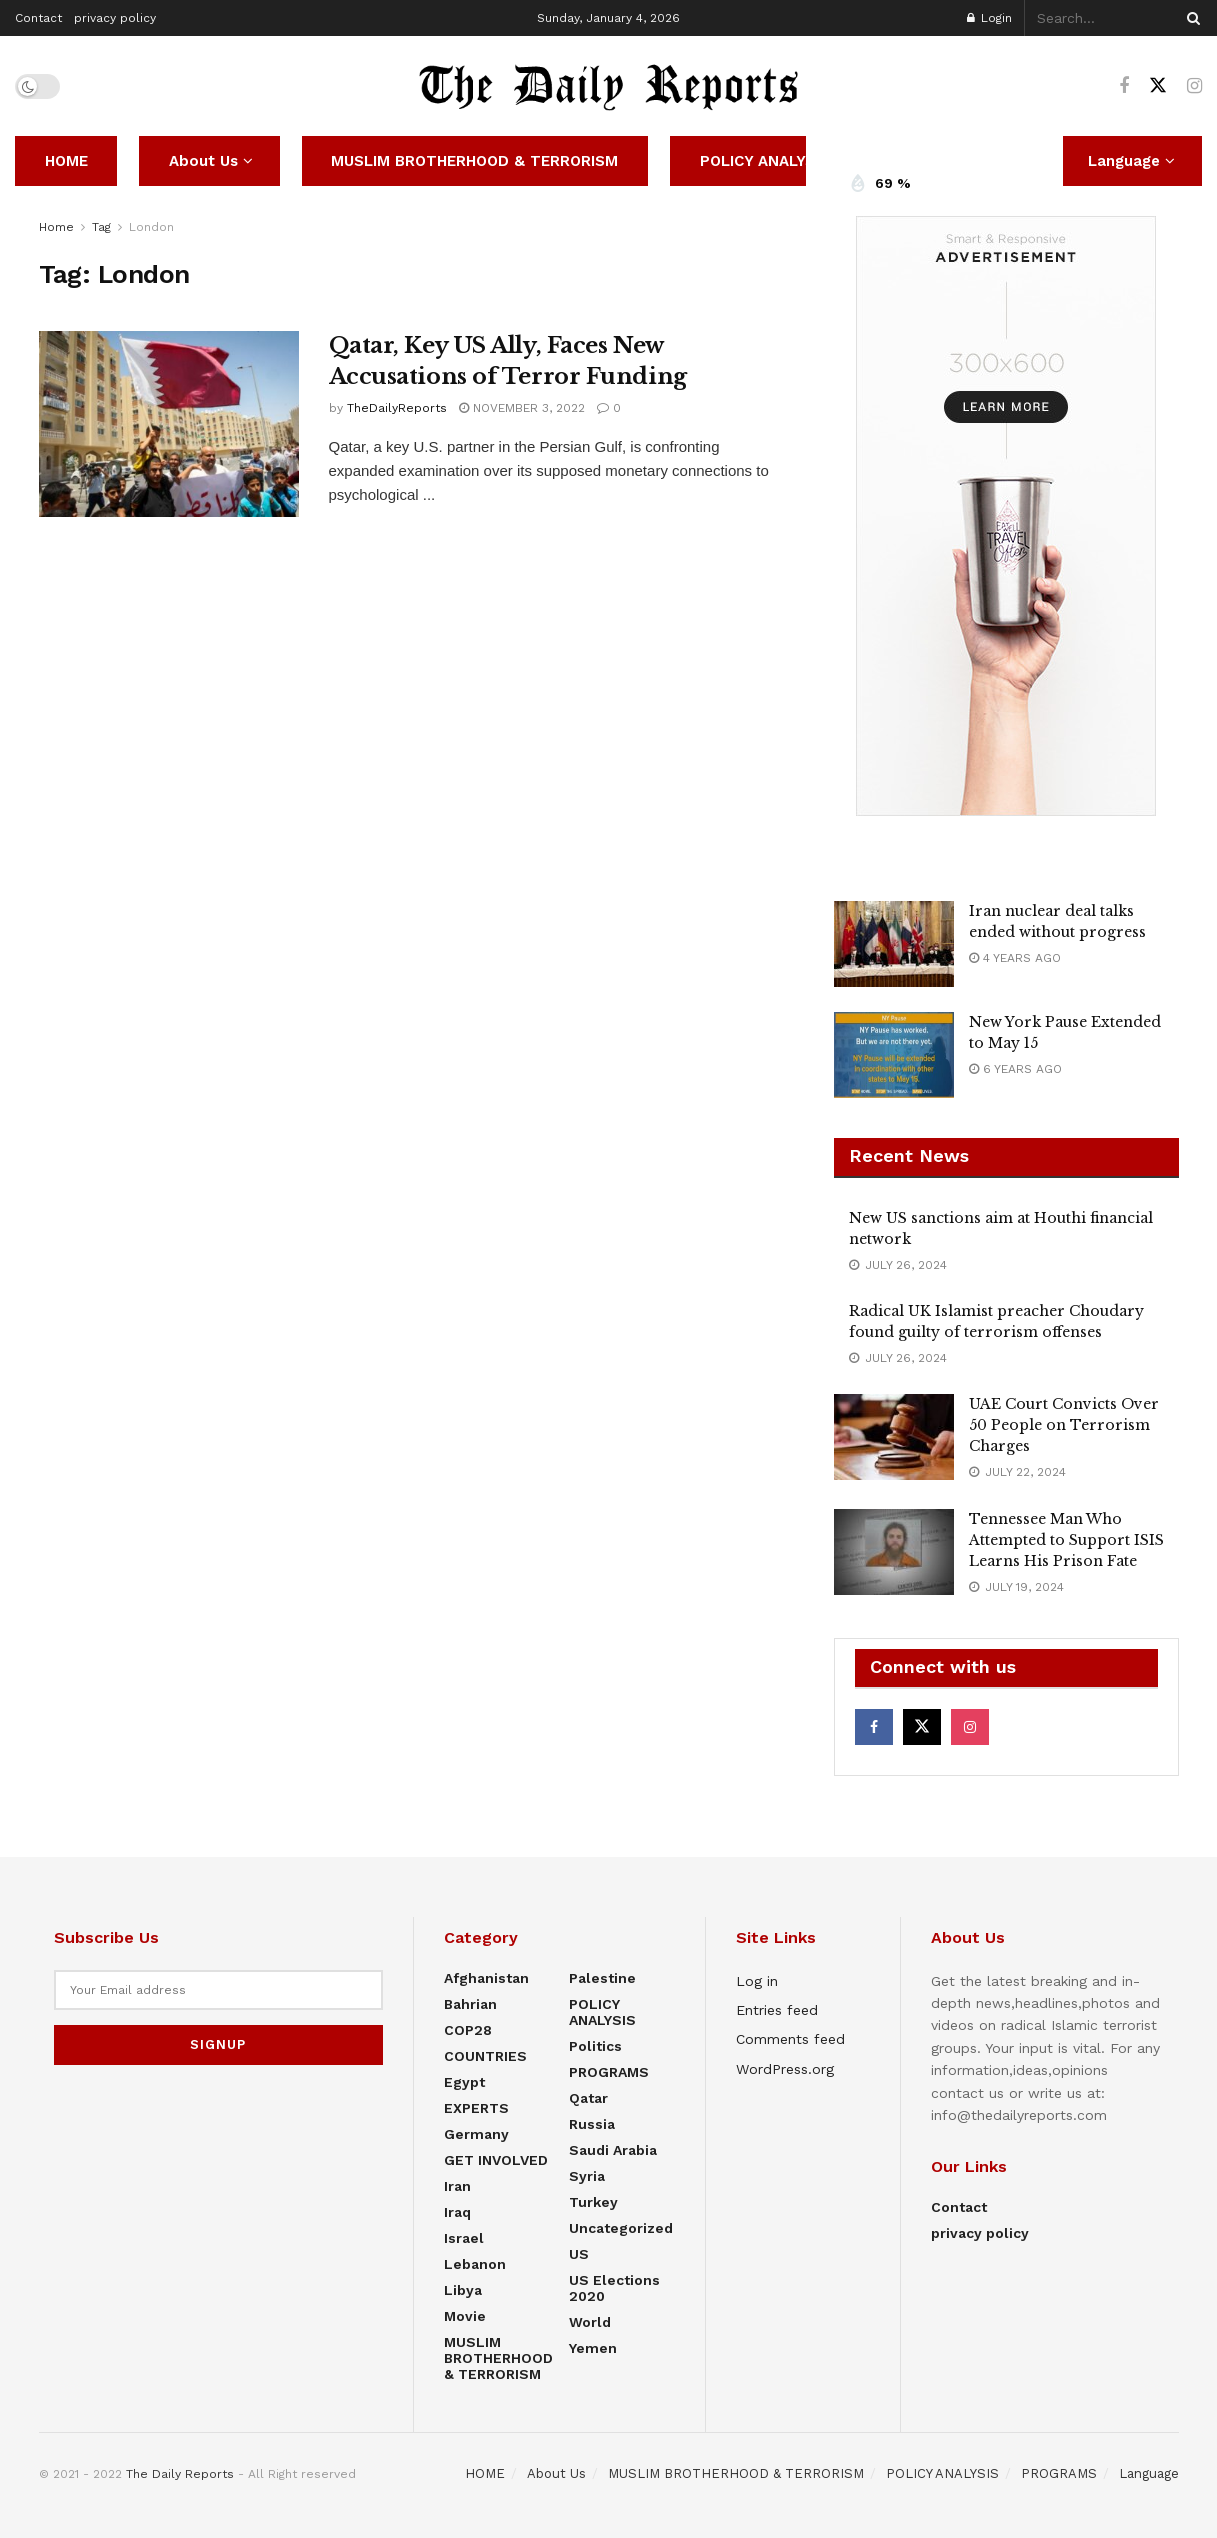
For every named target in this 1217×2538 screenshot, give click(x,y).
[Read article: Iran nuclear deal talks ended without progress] (894, 944)
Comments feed (790, 2039)
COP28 (468, 2030)
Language (1149, 2473)
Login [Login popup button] (989, 18)
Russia (592, 2124)
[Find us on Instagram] (1194, 86)
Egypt (464, 2082)
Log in (757, 1981)
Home (56, 227)
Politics (595, 2046)
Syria (587, 2176)
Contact (38, 18)
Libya (463, 2290)
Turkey (593, 2202)
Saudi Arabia (613, 2150)
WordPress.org (785, 2069)
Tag (101, 227)
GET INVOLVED (496, 2160)
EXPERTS (476, 2108)
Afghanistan (486, 1978)
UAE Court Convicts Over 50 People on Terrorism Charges (1064, 1425)
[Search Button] (1190, 18)
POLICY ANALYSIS (764, 161)
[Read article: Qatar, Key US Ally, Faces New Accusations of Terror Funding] (169, 424)
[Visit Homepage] (609, 86)
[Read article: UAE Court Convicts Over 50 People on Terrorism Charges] (894, 1437)
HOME (66, 161)
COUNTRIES (485, 2056)
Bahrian (470, 2004)
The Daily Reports (180, 2474)
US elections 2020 (614, 2288)
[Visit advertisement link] (1006, 516)
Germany (476, 2134)
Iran (457, 2186)
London (151, 227)
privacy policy (115, 18)
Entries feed (777, 2010)
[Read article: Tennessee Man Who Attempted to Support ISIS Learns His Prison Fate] (894, 1552)
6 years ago (1015, 1069)
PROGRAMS (609, 2072)
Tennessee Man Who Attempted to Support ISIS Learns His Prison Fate (1066, 1540)
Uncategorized (621, 2228)
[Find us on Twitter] (1158, 86)
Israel (464, 2238)
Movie (465, 2316)
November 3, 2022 (522, 408)
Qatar (588, 2098)
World (590, 2322)
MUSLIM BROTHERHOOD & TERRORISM (474, 161)
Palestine (602, 1978)
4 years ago (1015, 958)
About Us (203, 161)
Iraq (457, 2212)
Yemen (593, 2348)
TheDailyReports (397, 408)
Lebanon (475, 2264)
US (579, 2254)
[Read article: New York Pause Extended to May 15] (894, 1055)
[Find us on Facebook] (1124, 86)
